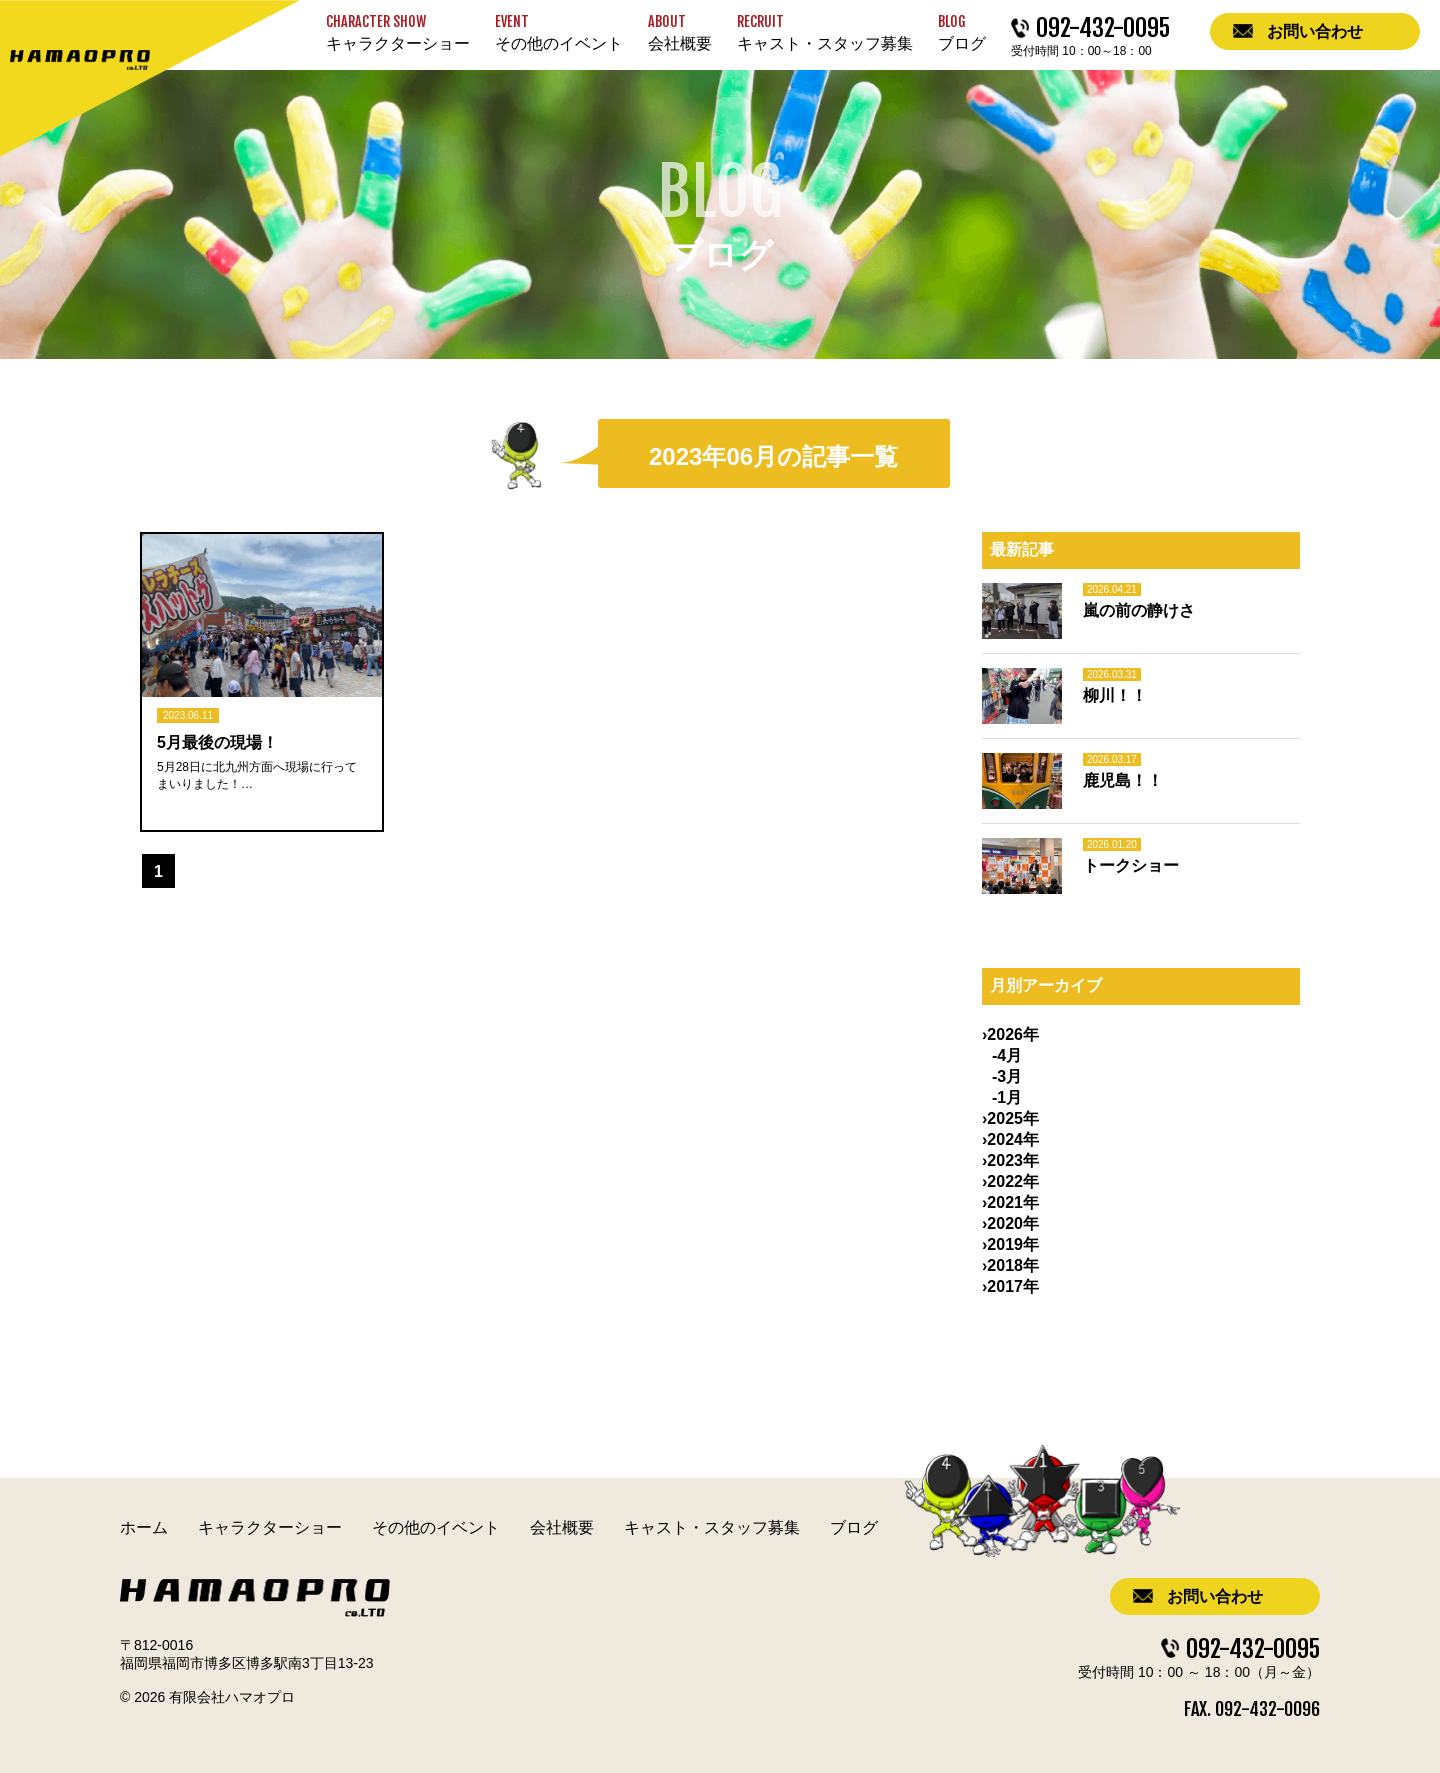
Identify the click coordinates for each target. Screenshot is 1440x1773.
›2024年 (1010, 1139)
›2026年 (1010, 1034)
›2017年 (1010, 1286)
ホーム (144, 1527)
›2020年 (1010, 1223)
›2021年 (1010, 1202)
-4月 (1007, 1055)
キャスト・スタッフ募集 (712, 1527)
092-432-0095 (1253, 1646)
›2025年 (1010, 1118)
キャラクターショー (270, 1527)
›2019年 (1010, 1244)
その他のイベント (436, 1527)
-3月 (1007, 1076)
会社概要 (562, 1527)
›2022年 (1010, 1181)
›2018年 (1010, 1265)
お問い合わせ (1215, 1596)
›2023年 (1010, 1160)
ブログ (854, 1527)
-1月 (1007, 1097)
